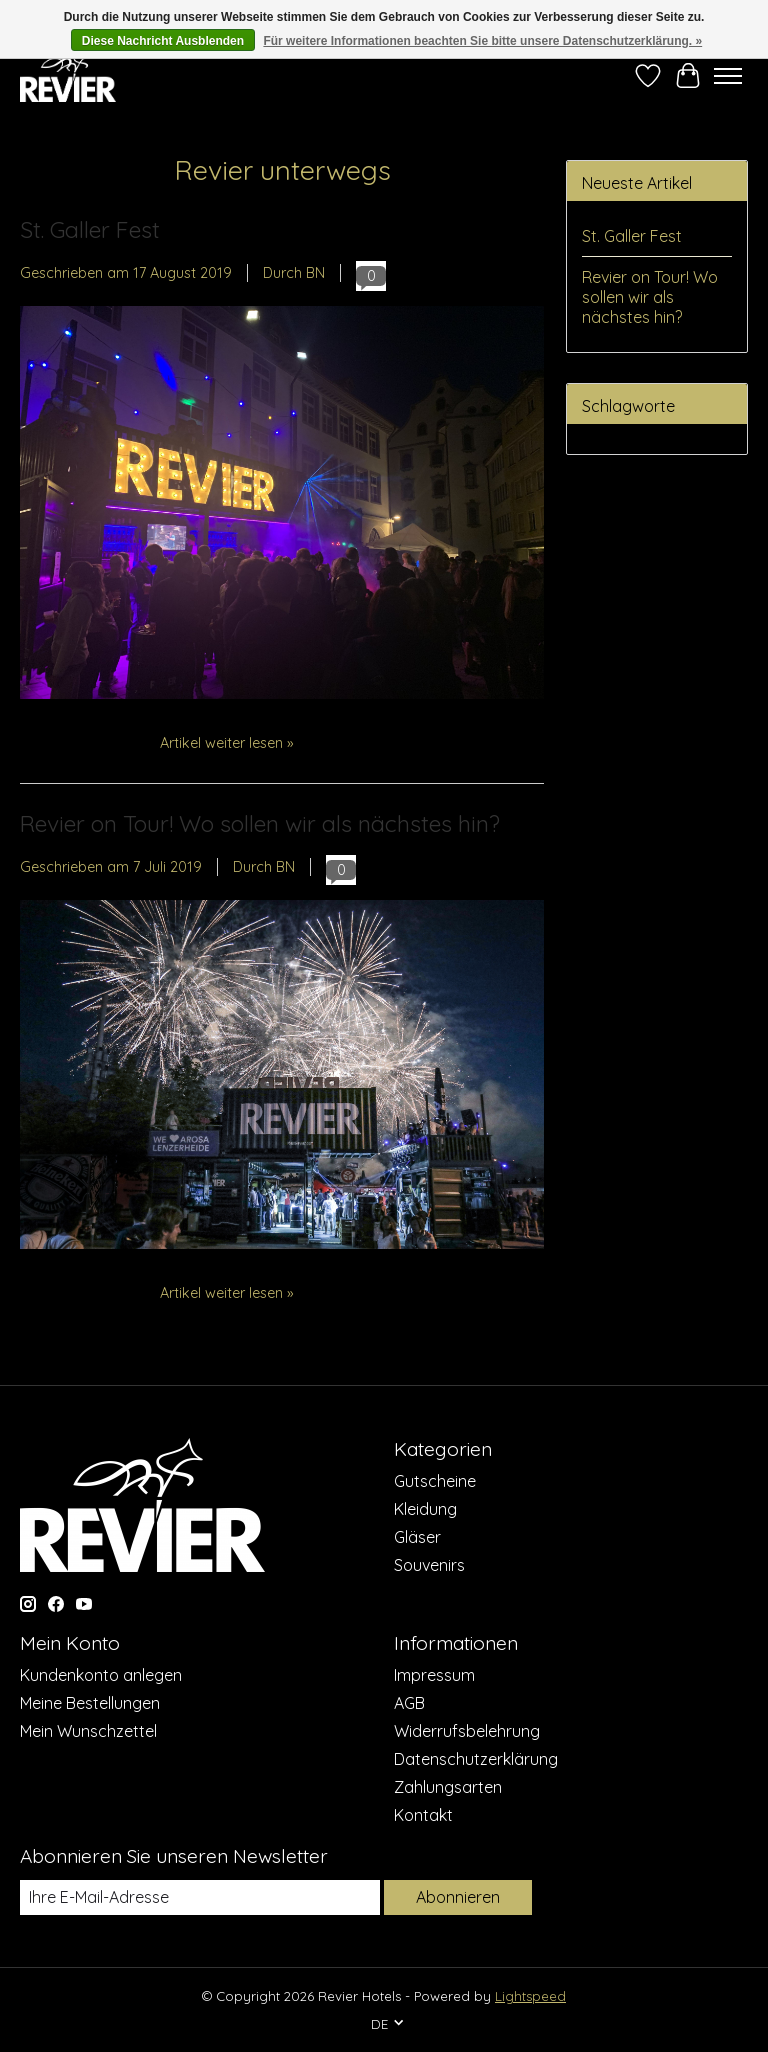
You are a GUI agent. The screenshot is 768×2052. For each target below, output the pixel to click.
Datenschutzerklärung (476, 1759)
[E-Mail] (200, 1897)
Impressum (434, 1675)
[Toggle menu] (728, 76)
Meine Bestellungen (90, 1703)
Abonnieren (458, 1897)
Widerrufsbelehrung (467, 1731)
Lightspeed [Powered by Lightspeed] (530, 1996)
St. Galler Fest (90, 229)
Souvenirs (429, 1565)
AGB (409, 1703)
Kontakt (423, 1815)
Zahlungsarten (448, 1787)
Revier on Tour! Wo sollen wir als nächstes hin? (260, 823)
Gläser (417, 1537)
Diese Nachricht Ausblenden (163, 41)
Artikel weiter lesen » (226, 743)
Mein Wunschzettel (88, 1731)
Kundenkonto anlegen (101, 1675)
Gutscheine (435, 1481)
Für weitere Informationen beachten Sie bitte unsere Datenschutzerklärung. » (482, 41)
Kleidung (425, 1509)
